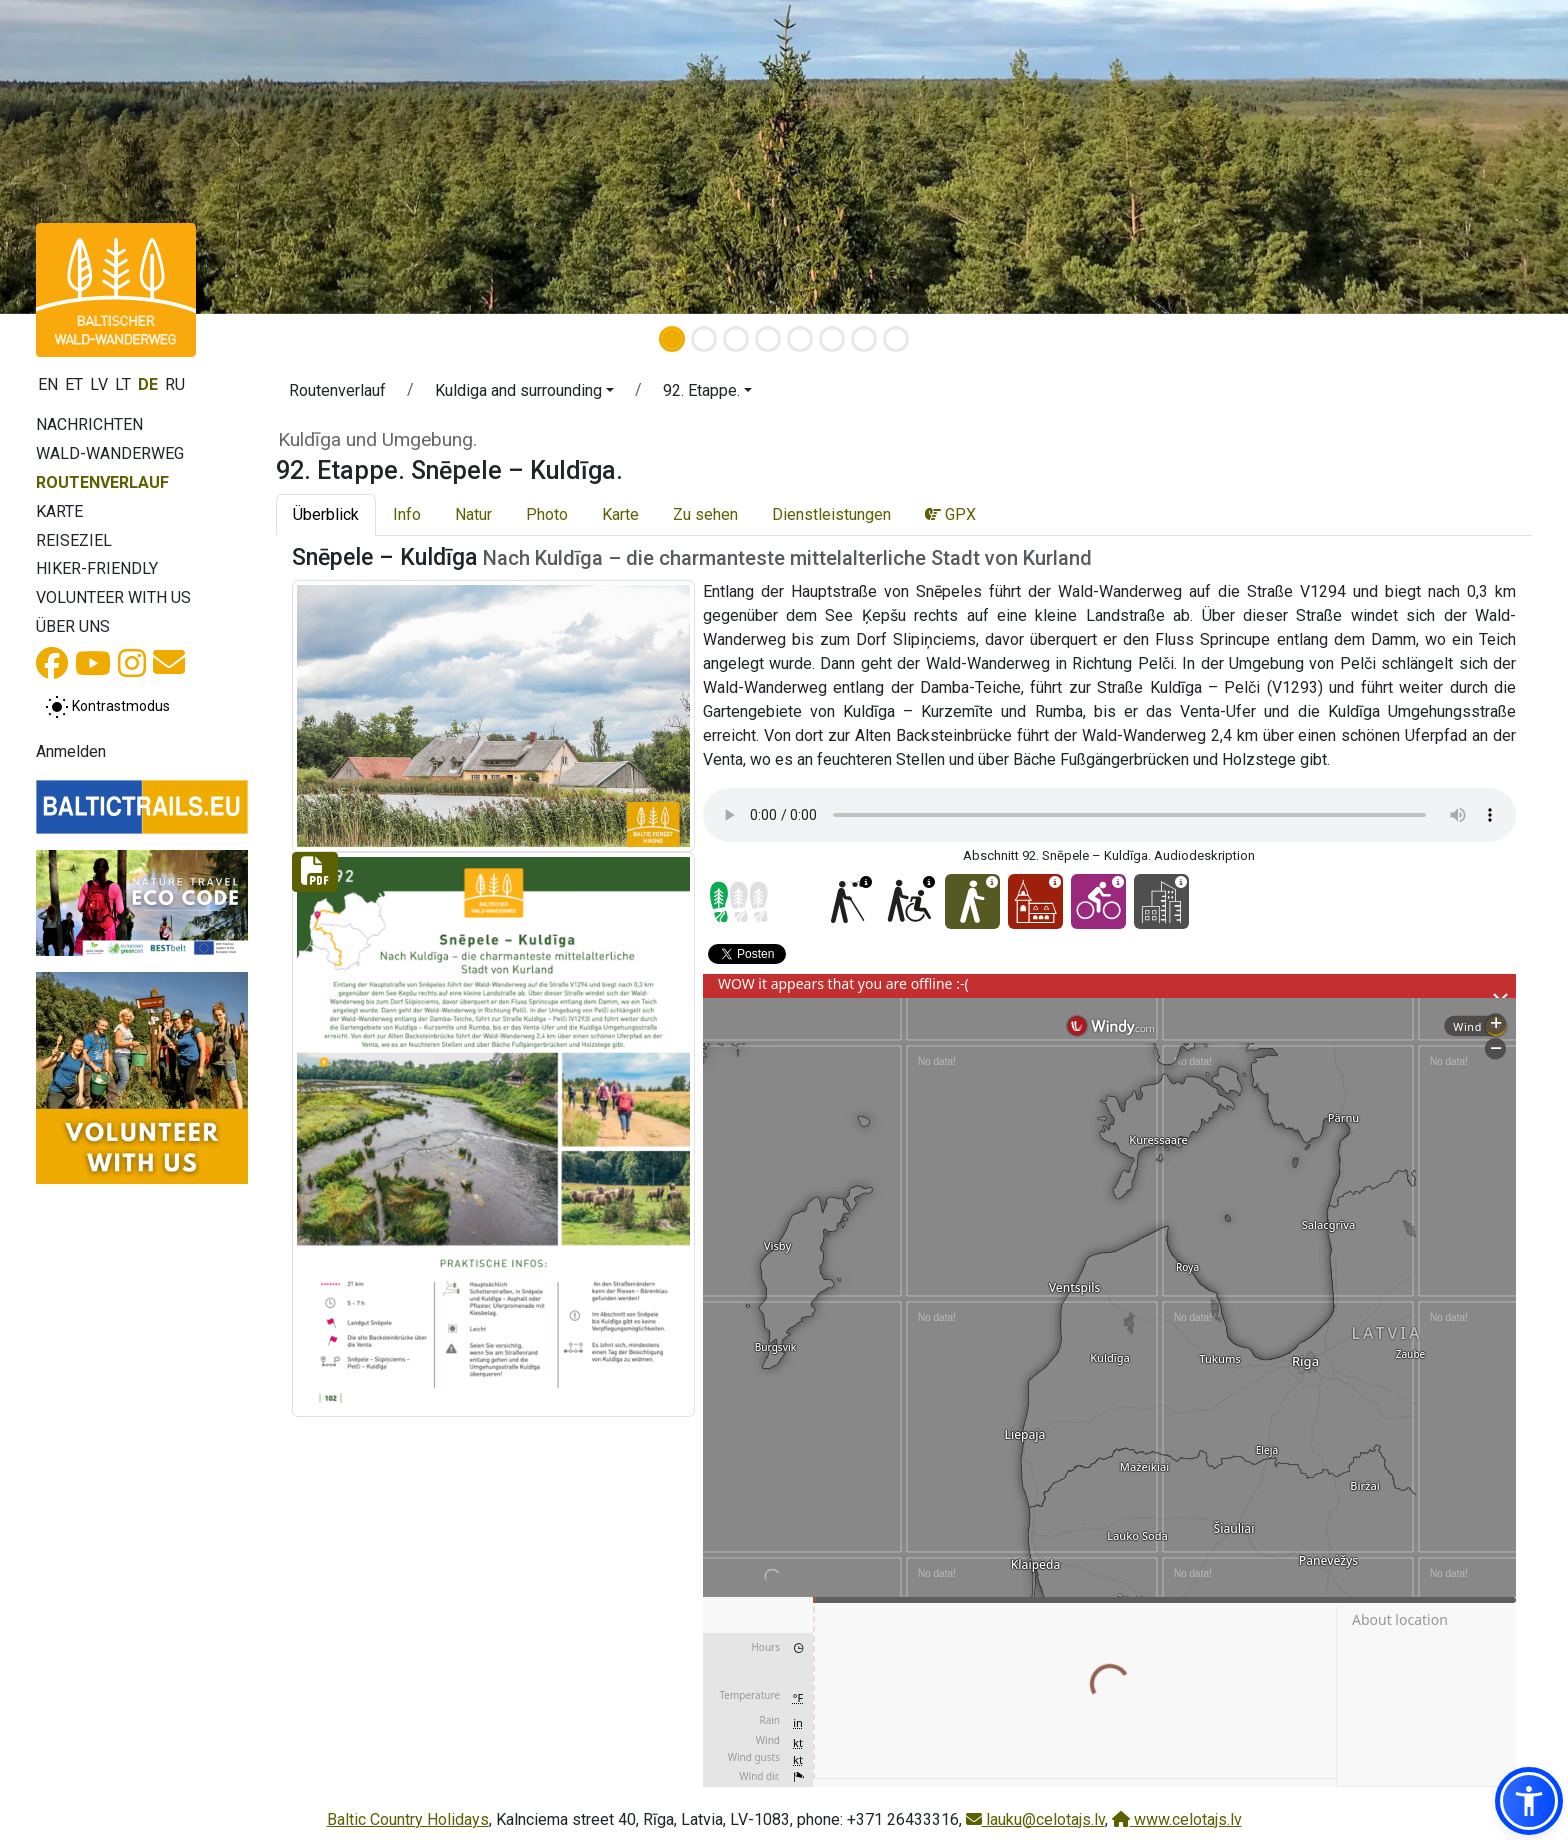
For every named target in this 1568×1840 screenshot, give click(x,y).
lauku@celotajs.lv (1035, 1819)
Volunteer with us (113, 597)
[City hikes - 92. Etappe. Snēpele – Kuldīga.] (1161, 901)
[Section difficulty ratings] (739, 902)
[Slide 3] (736, 339)
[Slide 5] (800, 339)
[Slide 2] (704, 339)
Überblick (326, 514)
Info (407, 514)
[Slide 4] (768, 339)
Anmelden (71, 751)
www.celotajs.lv (1177, 1819)
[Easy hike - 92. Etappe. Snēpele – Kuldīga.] (972, 901)
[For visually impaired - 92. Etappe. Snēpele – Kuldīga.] (846, 901)
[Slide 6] (832, 339)
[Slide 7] (864, 339)
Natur (473, 514)
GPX (950, 514)
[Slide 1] (672, 339)
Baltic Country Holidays (408, 1819)
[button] (524, 394)
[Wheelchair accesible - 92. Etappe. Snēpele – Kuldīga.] (909, 901)
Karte (59, 511)
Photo (547, 514)
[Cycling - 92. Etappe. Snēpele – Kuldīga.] (1098, 901)
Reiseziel (74, 540)
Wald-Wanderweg (110, 453)
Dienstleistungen (831, 514)
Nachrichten (89, 424)
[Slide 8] (896, 339)
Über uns (73, 626)
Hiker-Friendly (97, 568)
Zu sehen (705, 514)
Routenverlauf (102, 482)
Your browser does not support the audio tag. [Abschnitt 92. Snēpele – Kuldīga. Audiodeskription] (1109, 815)
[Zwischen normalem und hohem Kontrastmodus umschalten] (107, 707)
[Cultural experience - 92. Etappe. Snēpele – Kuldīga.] (1035, 901)
